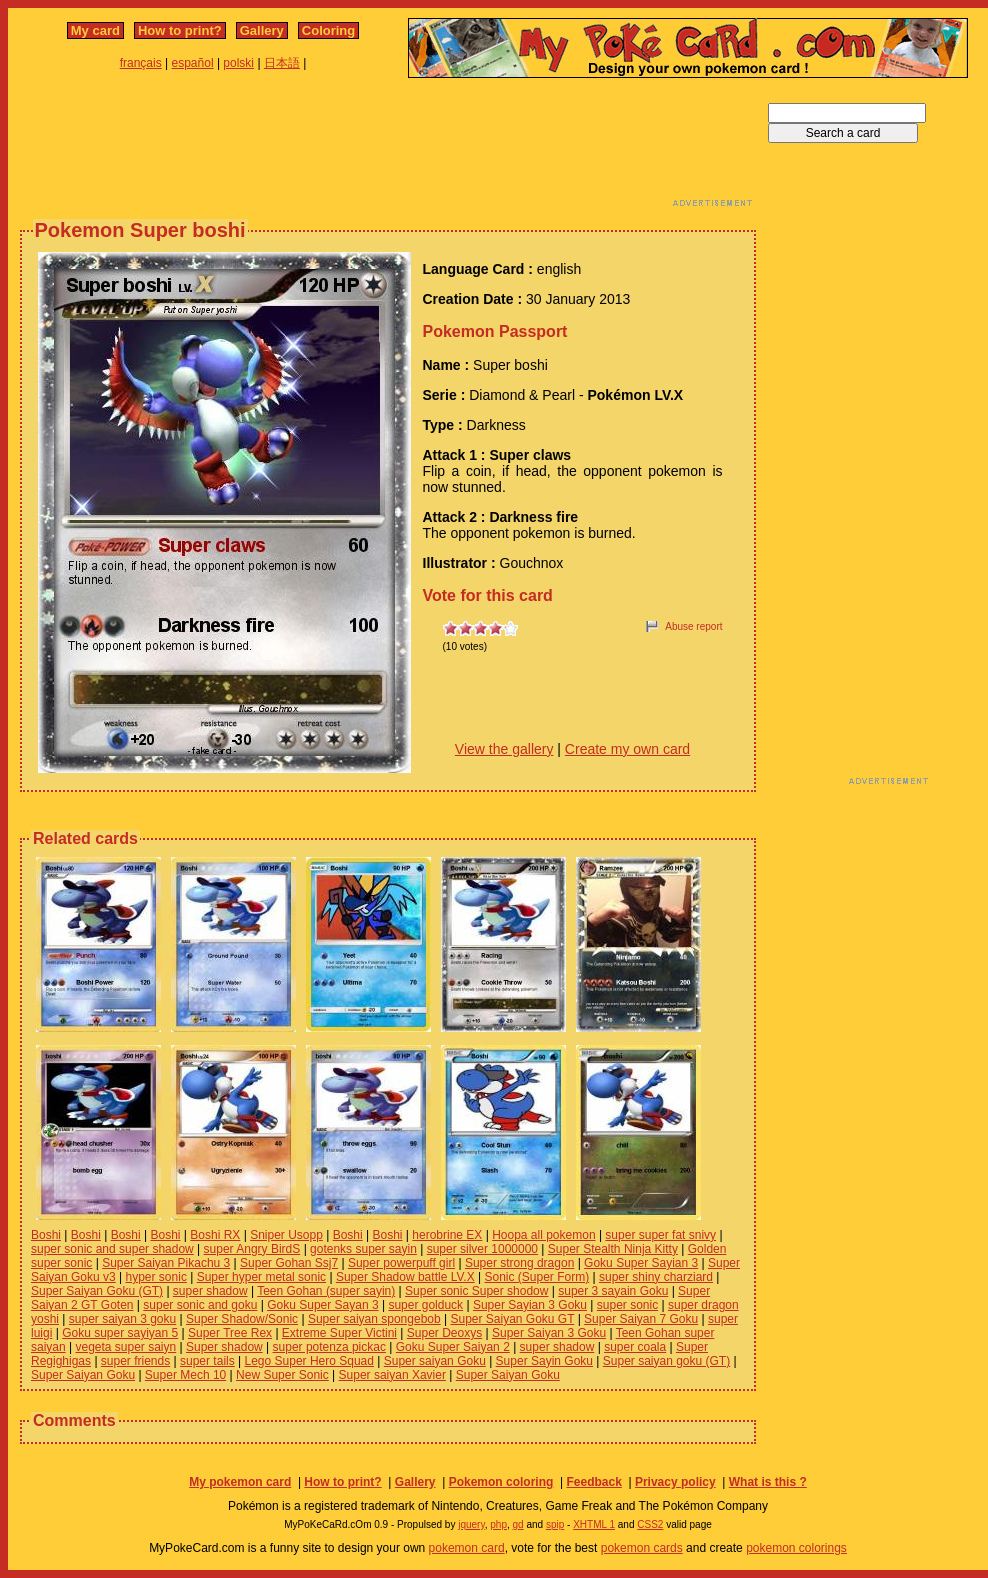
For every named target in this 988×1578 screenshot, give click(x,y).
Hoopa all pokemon (543, 1235)
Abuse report (693, 626)
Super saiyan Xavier (392, 1375)
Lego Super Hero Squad (309, 1361)
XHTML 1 (594, 1524)
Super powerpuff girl (401, 1263)
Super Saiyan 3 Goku (549, 1333)
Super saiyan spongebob (374, 1319)
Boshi (46, 1235)
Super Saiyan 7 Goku (641, 1319)
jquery (471, 1524)
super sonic (627, 1305)
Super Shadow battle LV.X (405, 1277)
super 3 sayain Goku (613, 1291)
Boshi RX (215, 1235)
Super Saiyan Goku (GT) (97, 1291)
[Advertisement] (388, 148)
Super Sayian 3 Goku (530, 1305)
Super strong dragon (519, 1263)
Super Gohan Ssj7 (289, 1263)
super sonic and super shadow (112, 1249)
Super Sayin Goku (544, 1361)
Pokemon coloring (501, 1482)
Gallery (262, 30)
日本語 (282, 63)
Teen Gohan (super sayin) (326, 1291)
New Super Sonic (282, 1375)
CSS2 (650, 1524)
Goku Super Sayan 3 (322, 1305)
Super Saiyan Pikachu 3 (166, 1263)
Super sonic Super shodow (476, 1291)
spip (555, 1524)
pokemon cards (642, 1548)
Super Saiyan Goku (83, 1375)
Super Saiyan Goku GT (512, 1319)
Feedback (593, 1482)
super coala (635, 1347)
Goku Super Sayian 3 (641, 1263)
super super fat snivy (660, 1235)
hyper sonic (156, 1277)
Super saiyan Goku (435, 1361)
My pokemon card (240, 1482)
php (498, 1524)
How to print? (180, 30)
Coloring (328, 30)
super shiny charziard (656, 1277)
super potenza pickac (329, 1347)
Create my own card (627, 749)
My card (95, 30)
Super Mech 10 (185, 1375)
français (141, 63)
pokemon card (467, 1548)
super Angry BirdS (252, 1249)
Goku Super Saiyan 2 (453, 1347)
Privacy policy (675, 1482)
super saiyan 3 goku (122, 1319)
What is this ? (768, 1482)
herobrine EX (447, 1235)
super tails (207, 1361)
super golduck (425, 1305)
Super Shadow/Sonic (242, 1319)
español (193, 63)
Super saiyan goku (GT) (666, 1361)
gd (518, 1524)
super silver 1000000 (482, 1249)
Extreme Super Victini (339, 1333)
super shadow (210, 1291)
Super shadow (224, 1347)
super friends (135, 1361)
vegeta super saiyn (125, 1347)
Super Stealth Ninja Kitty (613, 1249)
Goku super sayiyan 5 (120, 1333)
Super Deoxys (444, 1333)
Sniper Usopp (286, 1235)
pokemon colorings (796, 1548)
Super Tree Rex (230, 1333)
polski (238, 63)
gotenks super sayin (363, 1249)
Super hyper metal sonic (261, 1277)
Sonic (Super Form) (536, 1277)
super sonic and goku (200, 1305)
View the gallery (504, 749)
